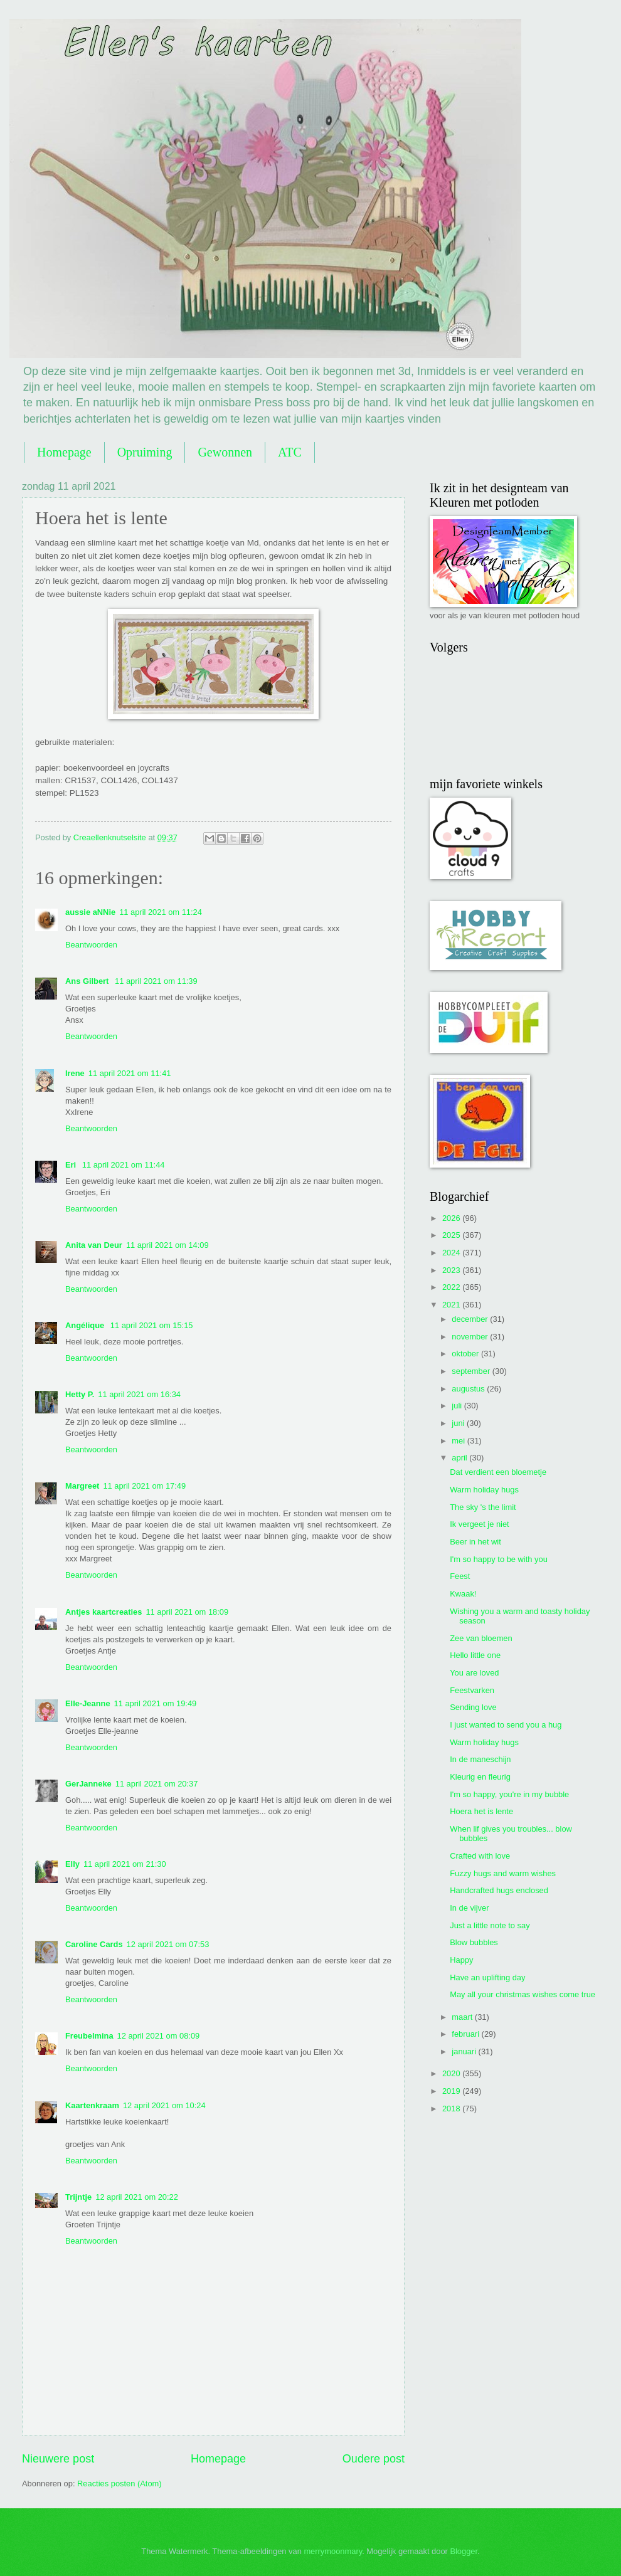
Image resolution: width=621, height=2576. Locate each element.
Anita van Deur (93, 1245)
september (472, 1371)
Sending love (473, 1707)
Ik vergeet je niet (479, 1524)
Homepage (64, 452)
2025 (452, 1235)
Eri (71, 1164)
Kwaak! (463, 1593)
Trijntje (78, 2197)
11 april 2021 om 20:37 (156, 1783)
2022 (452, 1287)
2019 (452, 2091)
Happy (461, 1960)
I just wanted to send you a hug (505, 1724)
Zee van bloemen (481, 1638)
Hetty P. (79, 1394)
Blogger (463, 2551)
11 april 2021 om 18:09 (187, 1612)
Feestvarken (472, 1690)
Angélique (86, 1325)
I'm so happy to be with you (499, 1559)
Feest (460, 1576)
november (471, 1336)
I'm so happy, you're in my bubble (509, 1794)
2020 (452, 2073)
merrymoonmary (333, 2551)
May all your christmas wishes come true (522, 1994)
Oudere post (373, 2458)
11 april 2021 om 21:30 (124, 1864)
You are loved (474, 1672)
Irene (75, 1073)
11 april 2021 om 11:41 (129, 1073)
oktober (466, 1353)
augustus (469, 1388)
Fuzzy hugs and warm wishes (503, 1873)
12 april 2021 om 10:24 (164, 2105)
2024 (452, 1252)
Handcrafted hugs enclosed (499, 1890)
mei (459, 1440)
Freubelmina (89, 2035)
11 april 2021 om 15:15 (151, 1325)
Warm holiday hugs (484, 1489)
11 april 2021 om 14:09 (167, 1245)
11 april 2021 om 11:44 (123, 1164)
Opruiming (144, 452)
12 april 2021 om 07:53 (168, 1944)
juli (458, 1405)
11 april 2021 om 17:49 (144, 1486)
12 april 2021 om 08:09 (158, 2035)
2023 (452, 1270)
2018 (452, 2108)
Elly (72, 1864)
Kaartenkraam (92, 2105)
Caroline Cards (94, 1944)
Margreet (82, 1486)
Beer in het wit (475, 1541)
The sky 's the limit (483, 1507)
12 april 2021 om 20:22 (136, 2197)
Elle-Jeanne (87, 1703)
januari (465, 2051)
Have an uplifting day (487, 1977)
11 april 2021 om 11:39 (156, 981)
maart (463, 2017)
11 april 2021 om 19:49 (155, 1703)
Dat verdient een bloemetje (498, 1472)
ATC (290, 452)
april (460, 1457)
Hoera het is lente (481, 1811)
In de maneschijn (480, 1759)
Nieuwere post (58, 2458)
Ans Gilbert (88, 981)
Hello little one (475, 1655)
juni (459, 1423)
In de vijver (469, 1908)
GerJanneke (88, 1783)
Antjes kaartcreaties (103, 1612)
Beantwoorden (91, 944)
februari (466, 2034)
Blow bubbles (474, 1942)
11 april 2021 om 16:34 (139, 1394)
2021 (452, 1304)
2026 (452, 1218)
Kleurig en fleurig (480, 1777)
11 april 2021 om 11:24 (160, 912)
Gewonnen (225, 452)
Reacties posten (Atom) (119, 2483)
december (471, 1319)
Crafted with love (480, 1856)
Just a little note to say (489, 1925)
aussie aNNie (90, 912)
